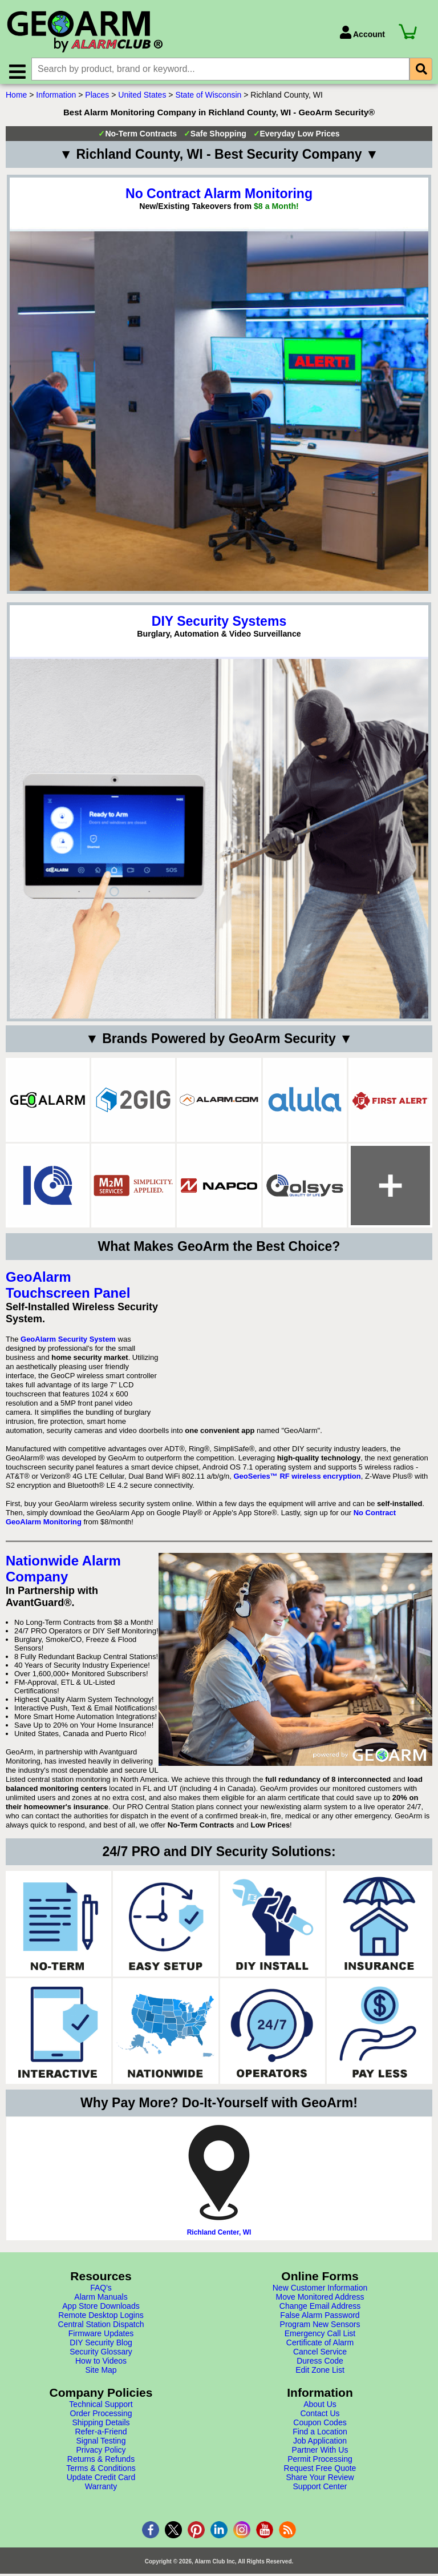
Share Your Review (320, 2481)
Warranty (101, 2490)
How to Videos (101, 2364)
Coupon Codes (319, 2426)
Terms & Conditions (100, 2472)
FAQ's (101, 2291)
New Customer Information (320, 2291)
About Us (319, 2408)
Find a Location (320, 2435)
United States (142, 98)
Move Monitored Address (320, 2300)
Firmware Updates (100, 2337)
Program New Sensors (320, 2328)
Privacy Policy (100, 2453)
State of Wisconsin (208, 98)
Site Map (100, 2373)
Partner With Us (320, 2453)
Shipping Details (100, 2426)
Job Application (320, 2444)
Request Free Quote (320, 2472)
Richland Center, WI (219, 2236)
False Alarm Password (319, 2319)
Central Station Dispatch (101, 2328)
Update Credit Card (101, 2481)
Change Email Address (319, 2310)
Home (16, 98)
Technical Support (100, 2408)
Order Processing (101, 2417)
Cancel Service (320, 2355)
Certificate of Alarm (320, 2346)
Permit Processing (319, 2463)
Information (56, 98)
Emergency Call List (320, 2337)
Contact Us (319, 2417)
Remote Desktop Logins (100, 2319)
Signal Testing (101, 2444)
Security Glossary (101, 2355)
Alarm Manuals (100, 2300)
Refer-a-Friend (101, 2435)
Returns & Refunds (101, 2463)
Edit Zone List (319, 2373)
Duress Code (320, 2364)
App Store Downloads (100, 2310)
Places (97, 98)
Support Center (320, 2490)
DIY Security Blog (101, 2346)
